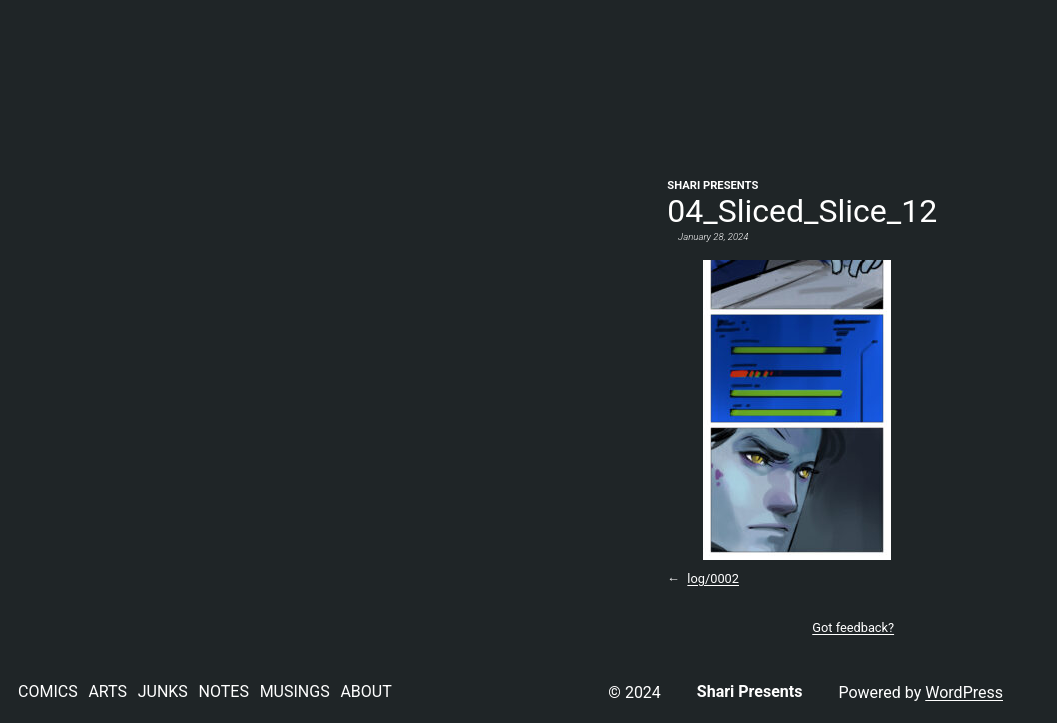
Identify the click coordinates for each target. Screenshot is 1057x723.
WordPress (964, 692)
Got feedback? (853, 627)
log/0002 (713, 578)
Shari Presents (712, 185)
